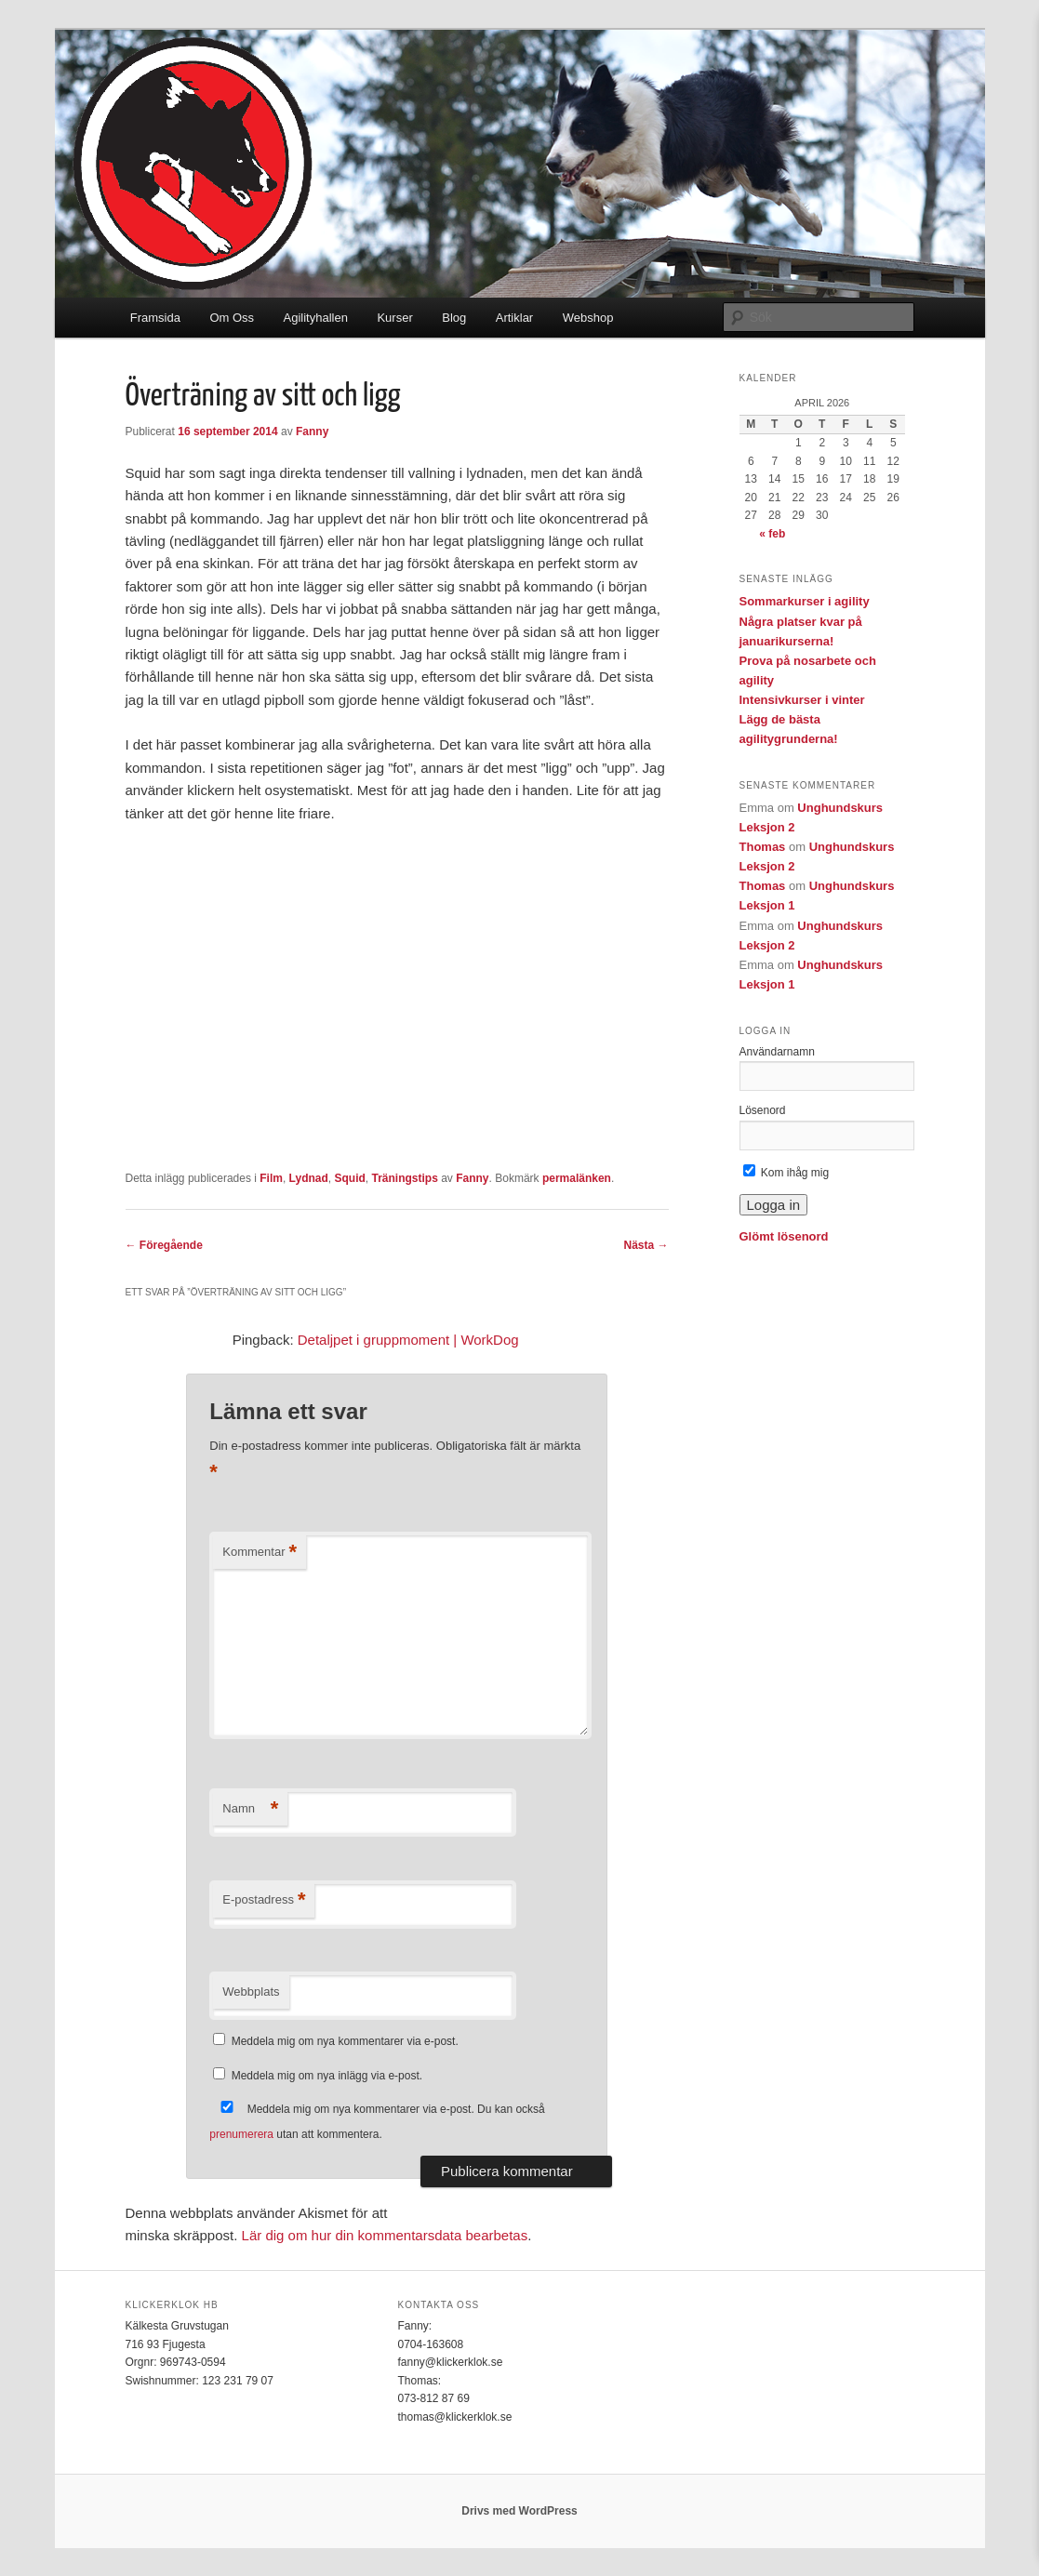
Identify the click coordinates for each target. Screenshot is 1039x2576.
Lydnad (308, 1178)
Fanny (312, 431)
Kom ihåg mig (786, 1172)
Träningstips (405, 1178)
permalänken (576, 1178)
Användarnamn (777, 1051)
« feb (772, 533)
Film (271, 1178)
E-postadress (263, 1900)
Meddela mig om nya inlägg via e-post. (327, 2075)
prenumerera (241, 2134)
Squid (350, 1178)
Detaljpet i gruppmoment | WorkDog (408, 1340)
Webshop (588, 318)
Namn (250, 1809)
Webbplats (250, 1991)
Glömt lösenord (784, 1236)
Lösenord (762, 1110)
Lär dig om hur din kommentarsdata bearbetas (385, 2235)
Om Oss (231, 318)
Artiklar (514, 318)
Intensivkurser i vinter (802, 700)
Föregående (164, 1245)
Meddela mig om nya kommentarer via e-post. (345, 2041)
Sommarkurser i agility (804, 601)
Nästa (645, 1245)
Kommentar (259, 1552)
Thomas (762, 847)
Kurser (394, 318)
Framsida (155, 318)
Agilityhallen (316, 318)
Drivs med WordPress (519, 2510)
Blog (454, 318)
